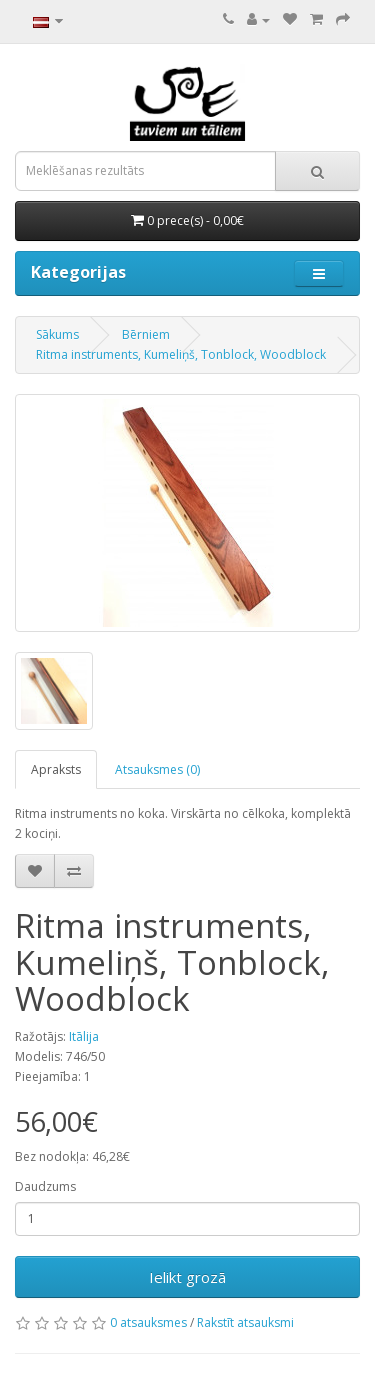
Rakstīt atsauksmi (245, 1322)
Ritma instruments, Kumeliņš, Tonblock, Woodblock (181, 354)
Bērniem (146, 334)
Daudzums (45, 1186)
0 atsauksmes (148, 1322)
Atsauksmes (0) (157, 769)
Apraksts (56, 769)
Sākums (57, 334)
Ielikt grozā (187, 1277)
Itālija (84, 1036)
